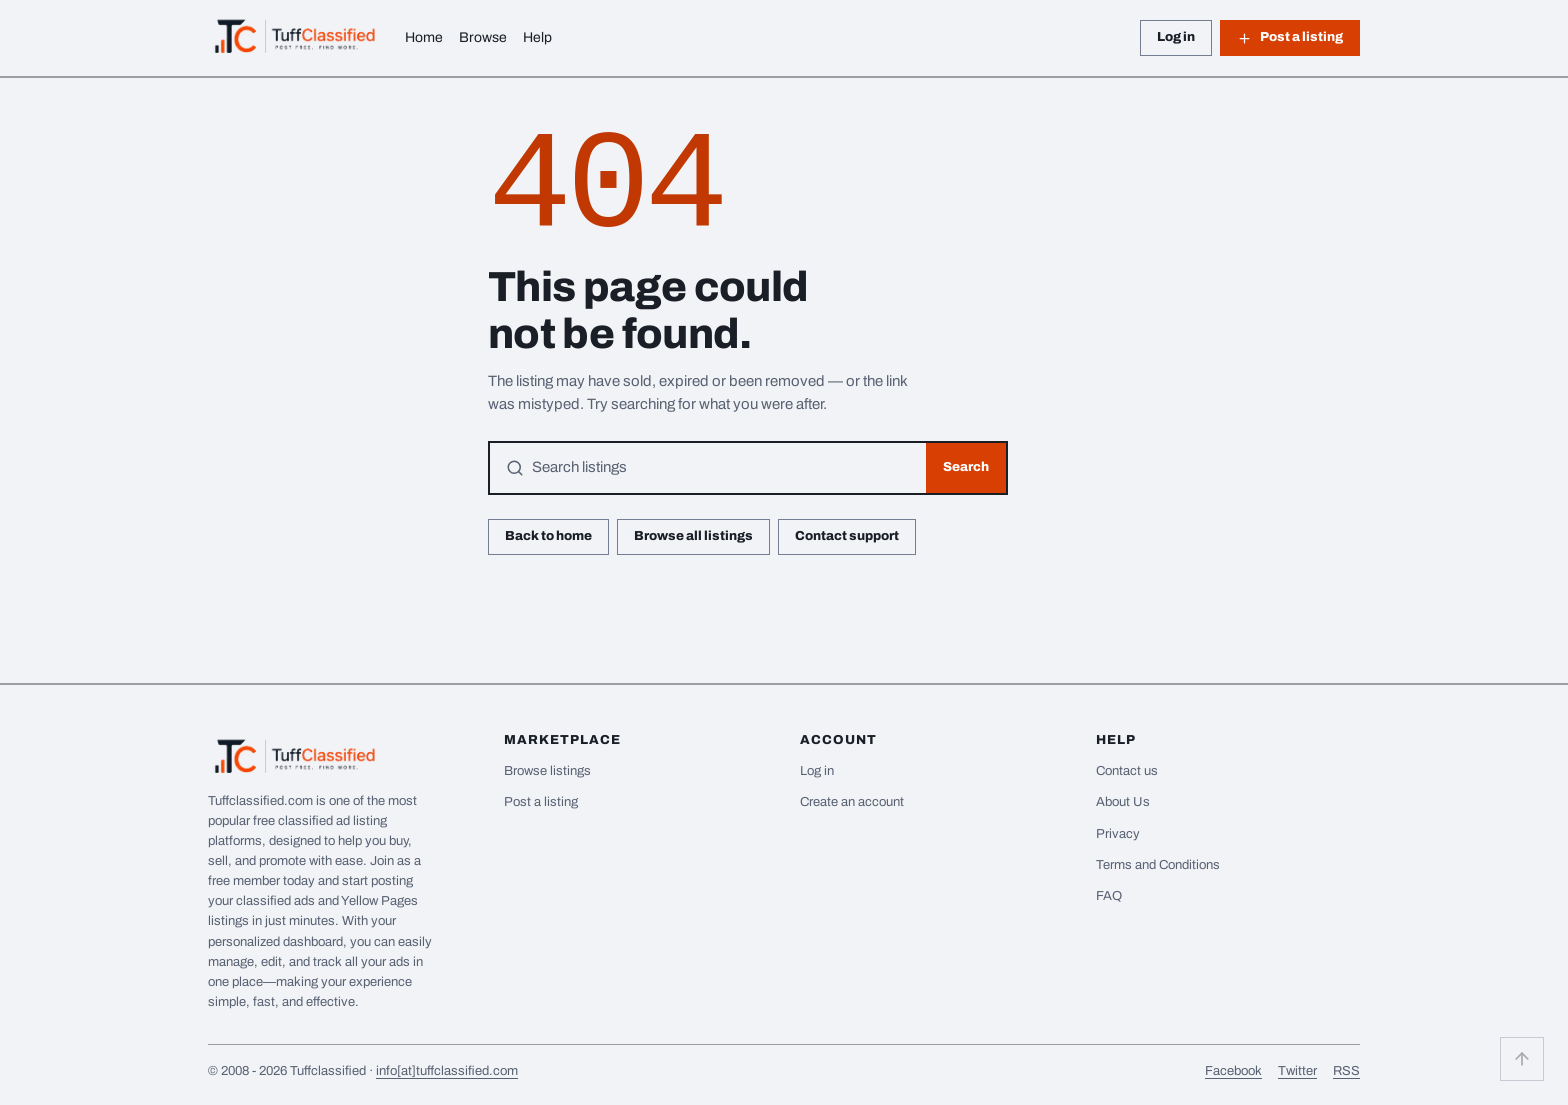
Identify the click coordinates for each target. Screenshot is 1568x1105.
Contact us (1127, 771)
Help (537, 37)
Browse (483, 37)
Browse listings (547, 771)
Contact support (847, 536)
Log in (1176, 37)
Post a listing (1290, 37)
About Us (1123, 802)
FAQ (1109, 896)
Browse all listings (693, 536)
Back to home (548, 536)
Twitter (1297, 1071)
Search (966, 467)
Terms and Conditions (1158, 865)
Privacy (1118, 834)
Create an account (852, 802)
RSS (1346, 1071)
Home (424, 37)
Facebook (1233, 1071)
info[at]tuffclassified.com (447, 1071)
